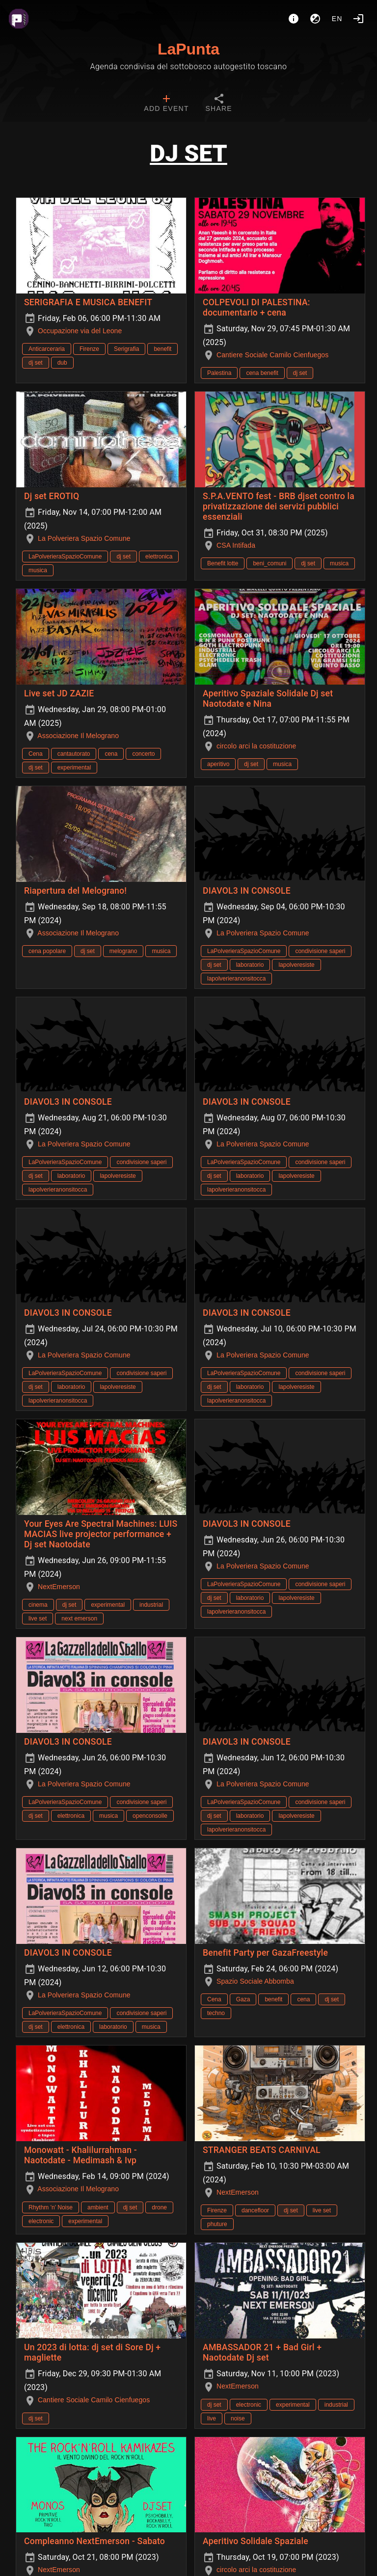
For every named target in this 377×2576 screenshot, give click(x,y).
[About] (293, 18)
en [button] (337, 19)
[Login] (358, 18)
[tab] (166, 104)
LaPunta (188, 49)
